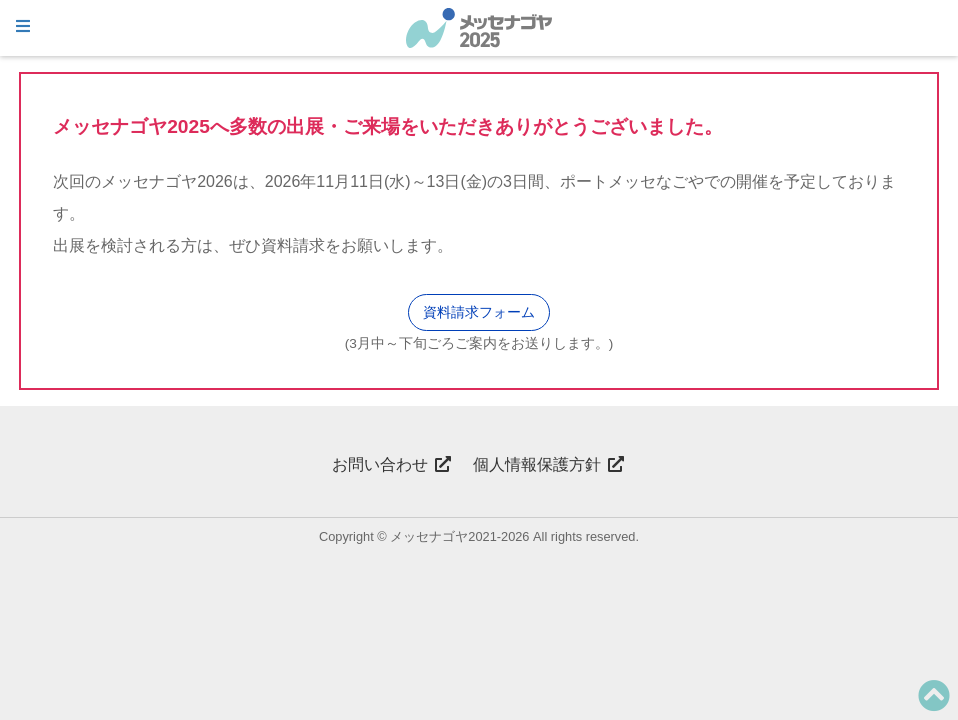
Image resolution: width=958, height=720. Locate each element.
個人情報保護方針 (549, 464)
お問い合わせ (392, 464)
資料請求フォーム (479, 312)
